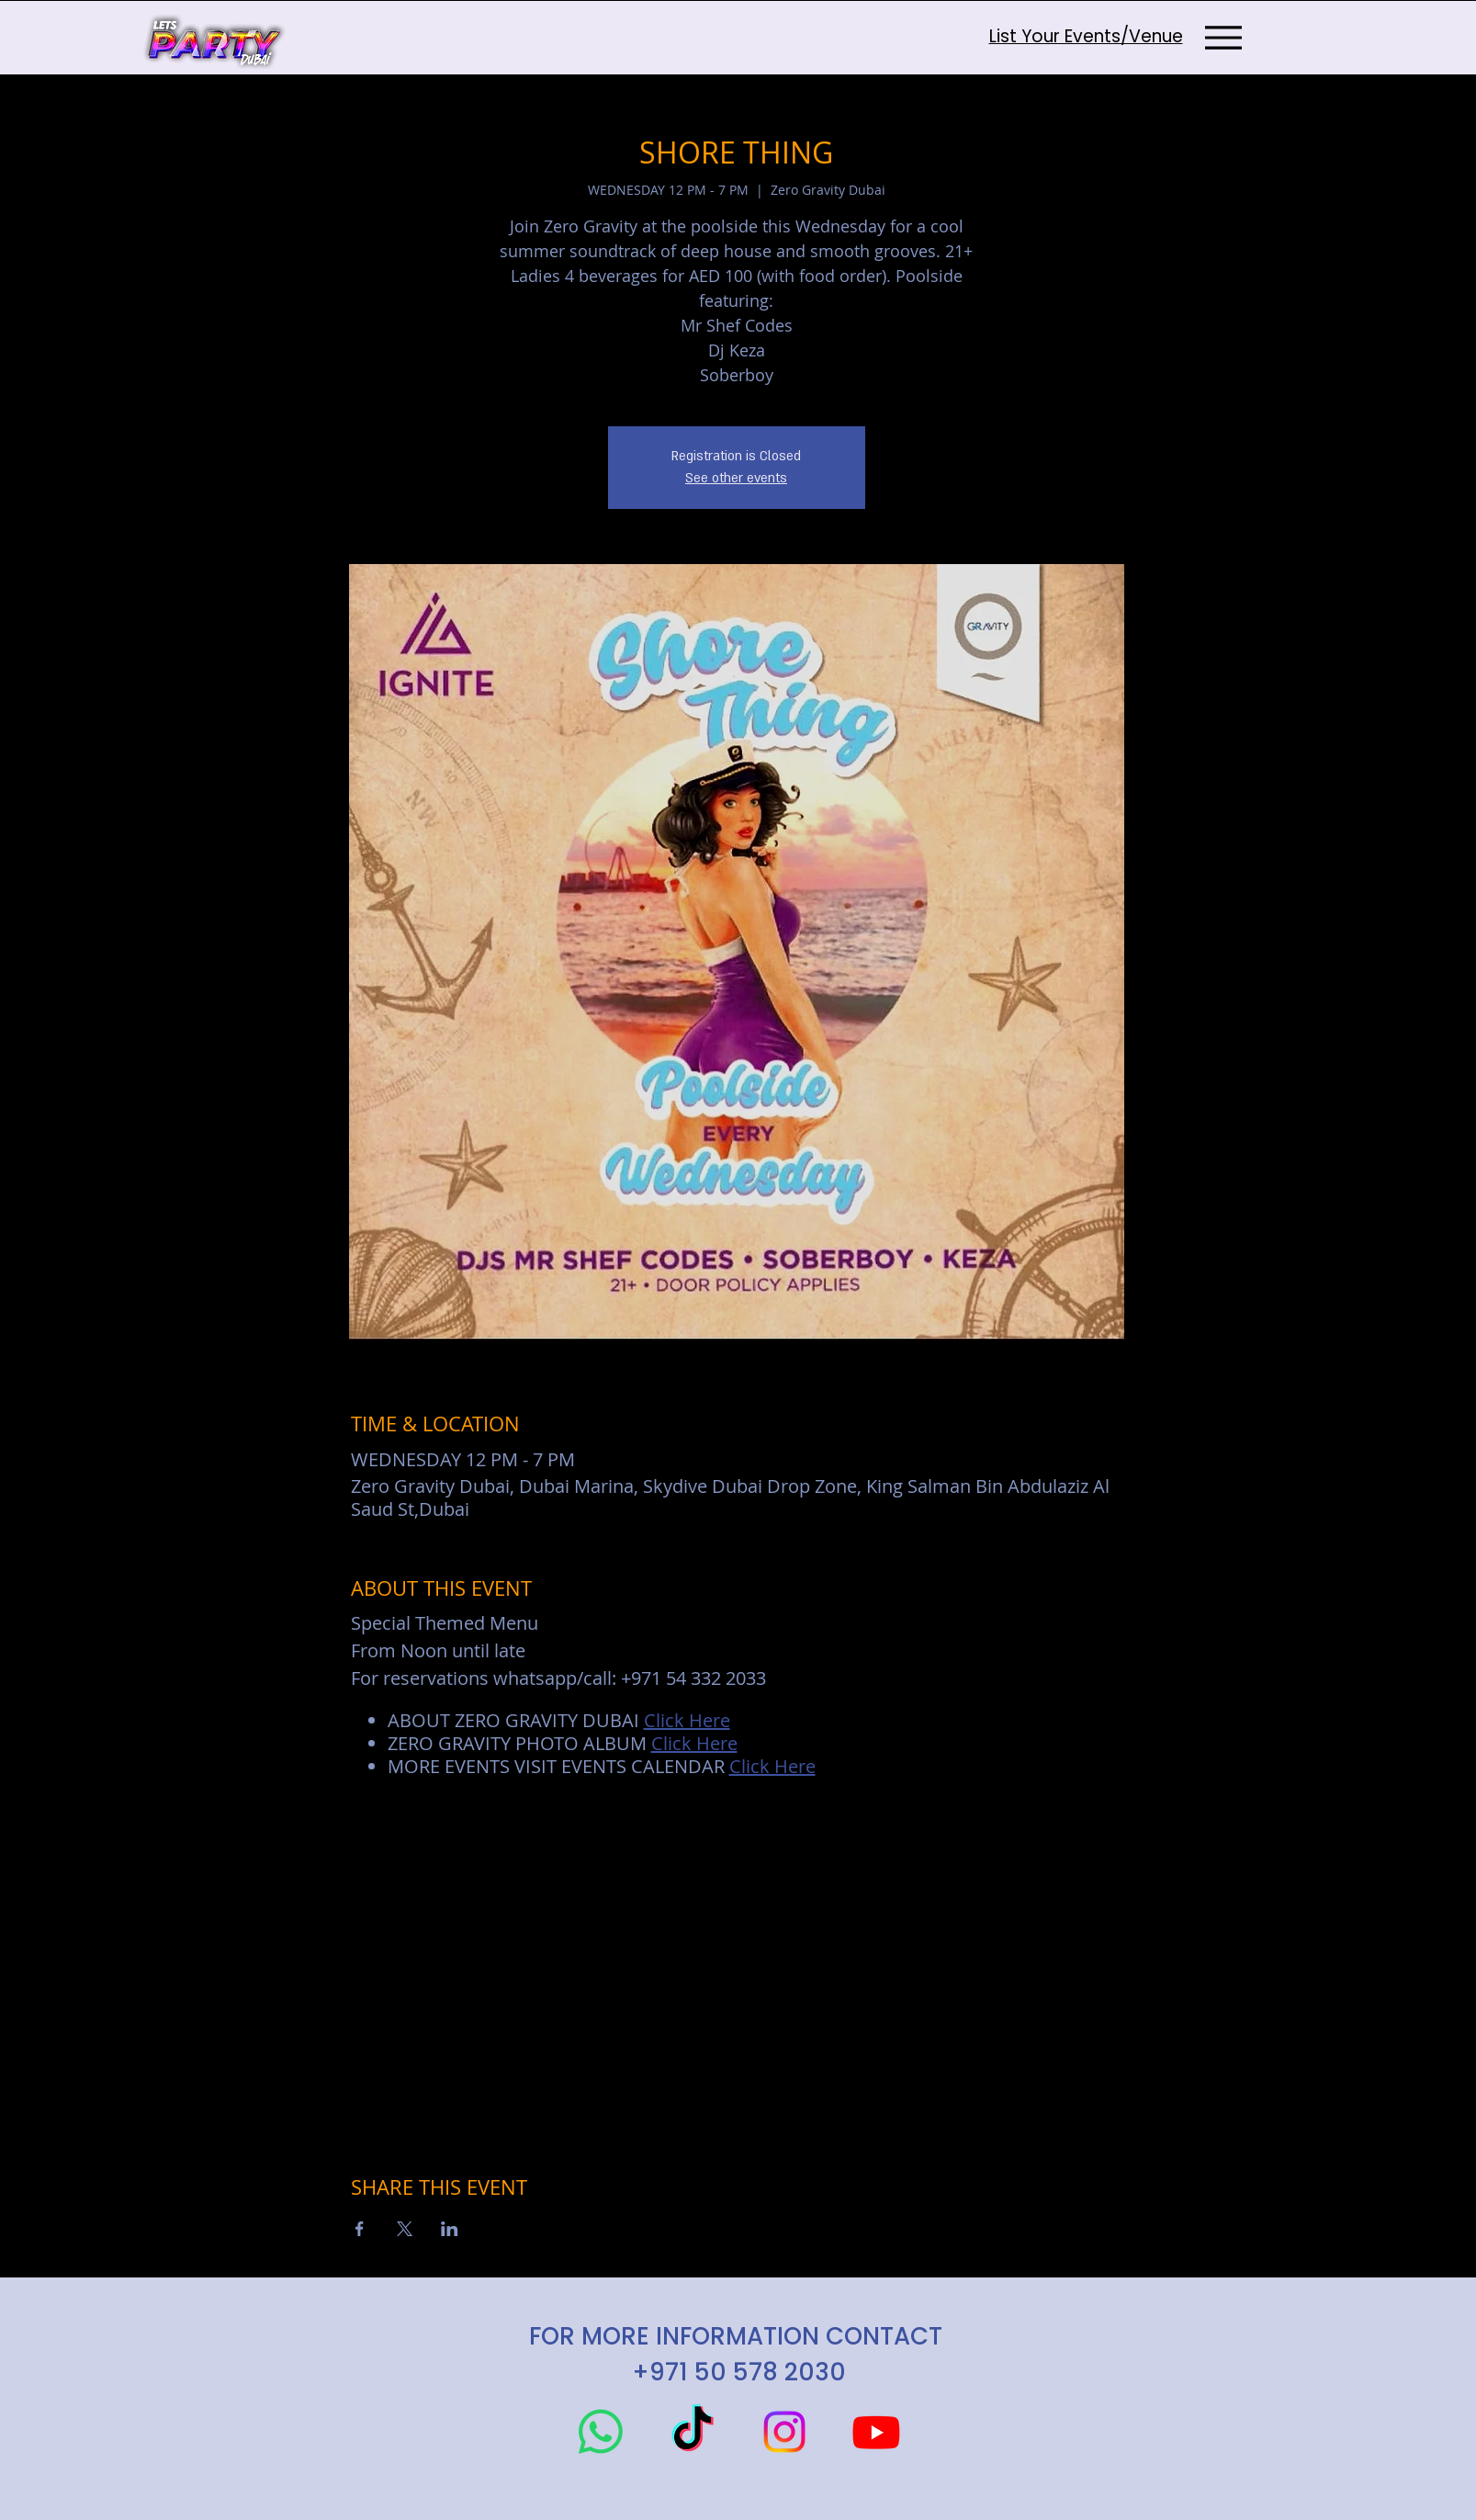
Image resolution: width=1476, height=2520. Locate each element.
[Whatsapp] (600, 2431)
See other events (736, 478)
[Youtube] (876, 2431)
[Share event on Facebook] (359, 2228)
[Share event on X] (404, 2228)
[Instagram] (784, 2431)
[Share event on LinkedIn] (449, 2228)
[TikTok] (692, 2431)
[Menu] (1224, 37)
